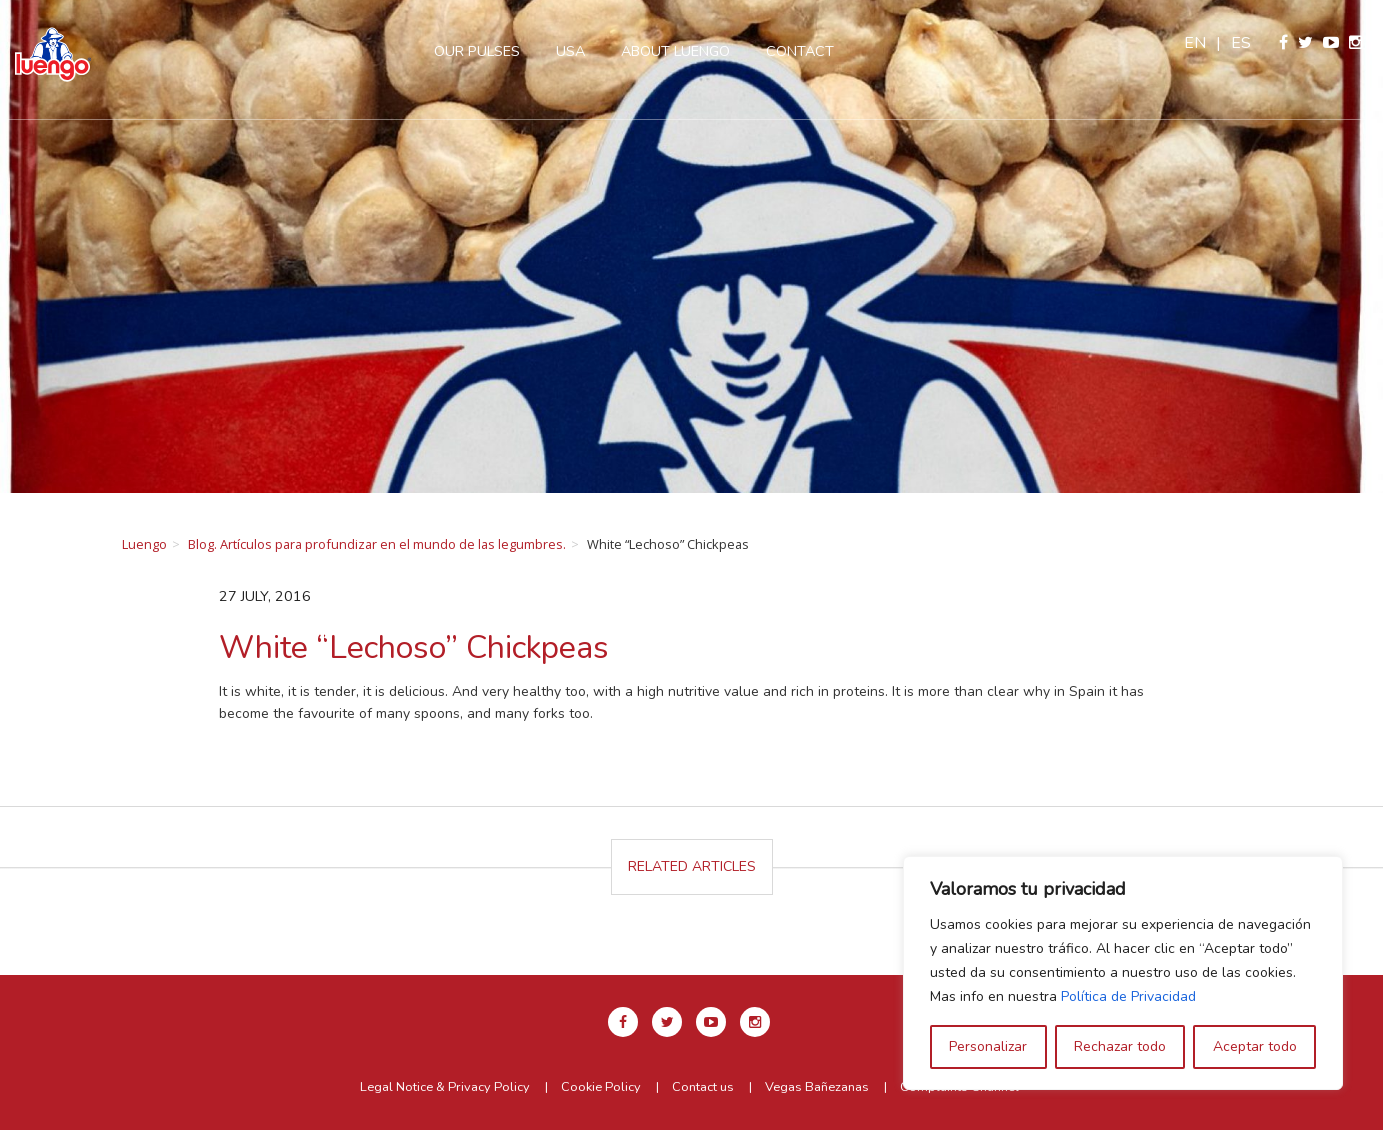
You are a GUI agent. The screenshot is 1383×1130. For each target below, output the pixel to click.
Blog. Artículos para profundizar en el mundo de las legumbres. (377, 544)
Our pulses (477, 51)
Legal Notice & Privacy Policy (445, 1087)
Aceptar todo (1255, 1046)
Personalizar (988, 1046)
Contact (800, 51)
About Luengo (675, 51)
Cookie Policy (601, 1087)
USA (570, 51)
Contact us (703, 1087)
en (1195, 43)
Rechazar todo (1120, 1046)
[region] (1123, 973)
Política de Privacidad (1128, 996)
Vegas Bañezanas (817, 1087)
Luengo (144, 544)
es (1241, 43)
